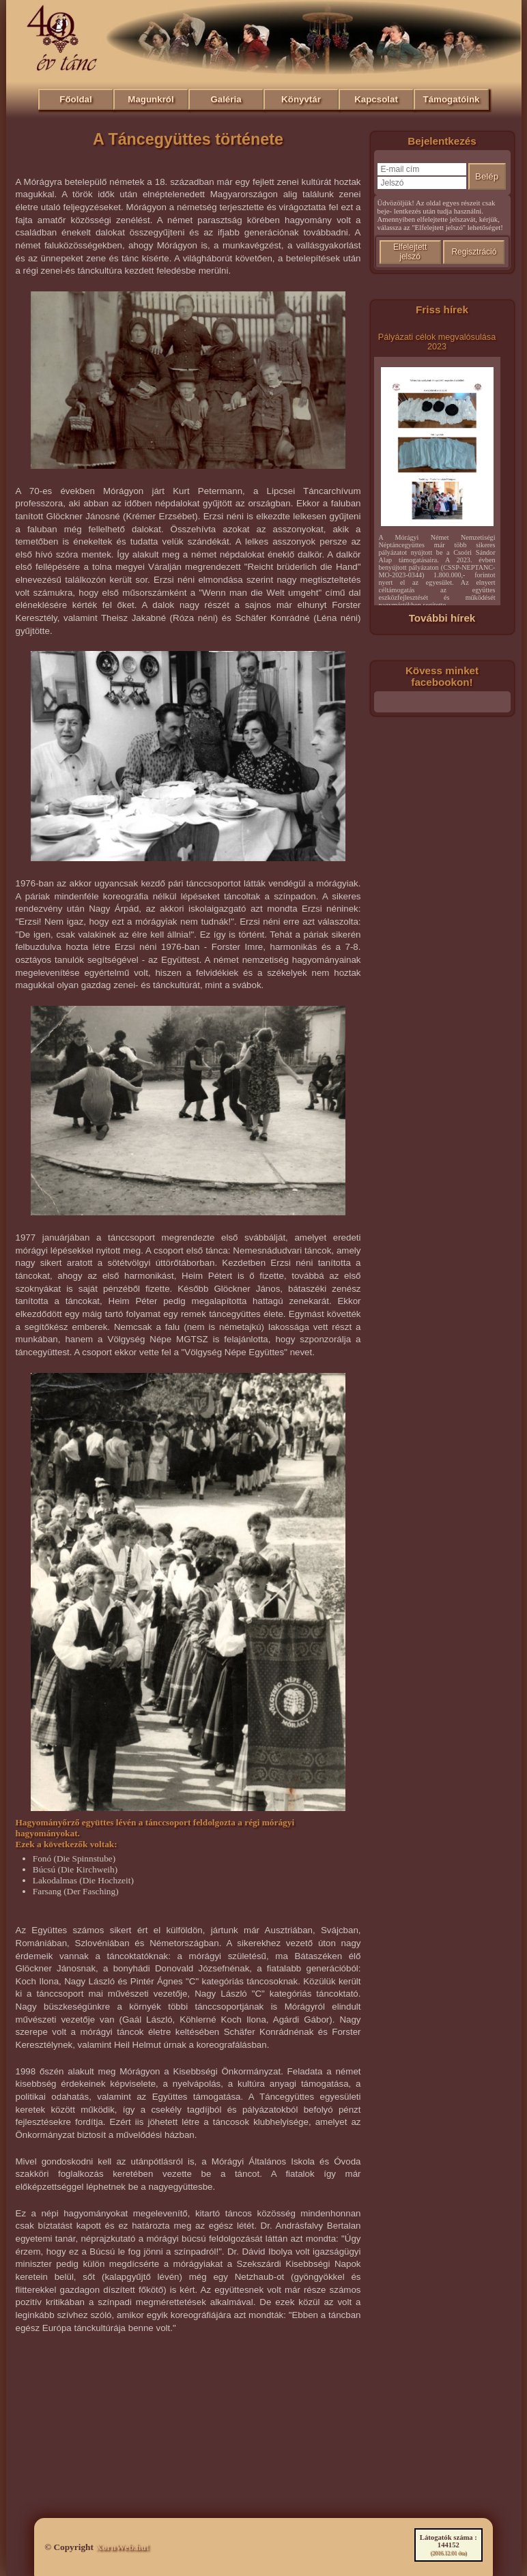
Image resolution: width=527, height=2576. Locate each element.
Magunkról (150, 99)
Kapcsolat (376, 99)
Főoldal (75, 99)
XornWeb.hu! (122, 2547)
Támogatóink (451, 99)
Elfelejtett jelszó (410, 251)
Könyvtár (301, 99)
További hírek (442, 618)
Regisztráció (473, 252)
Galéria (225, 99)
